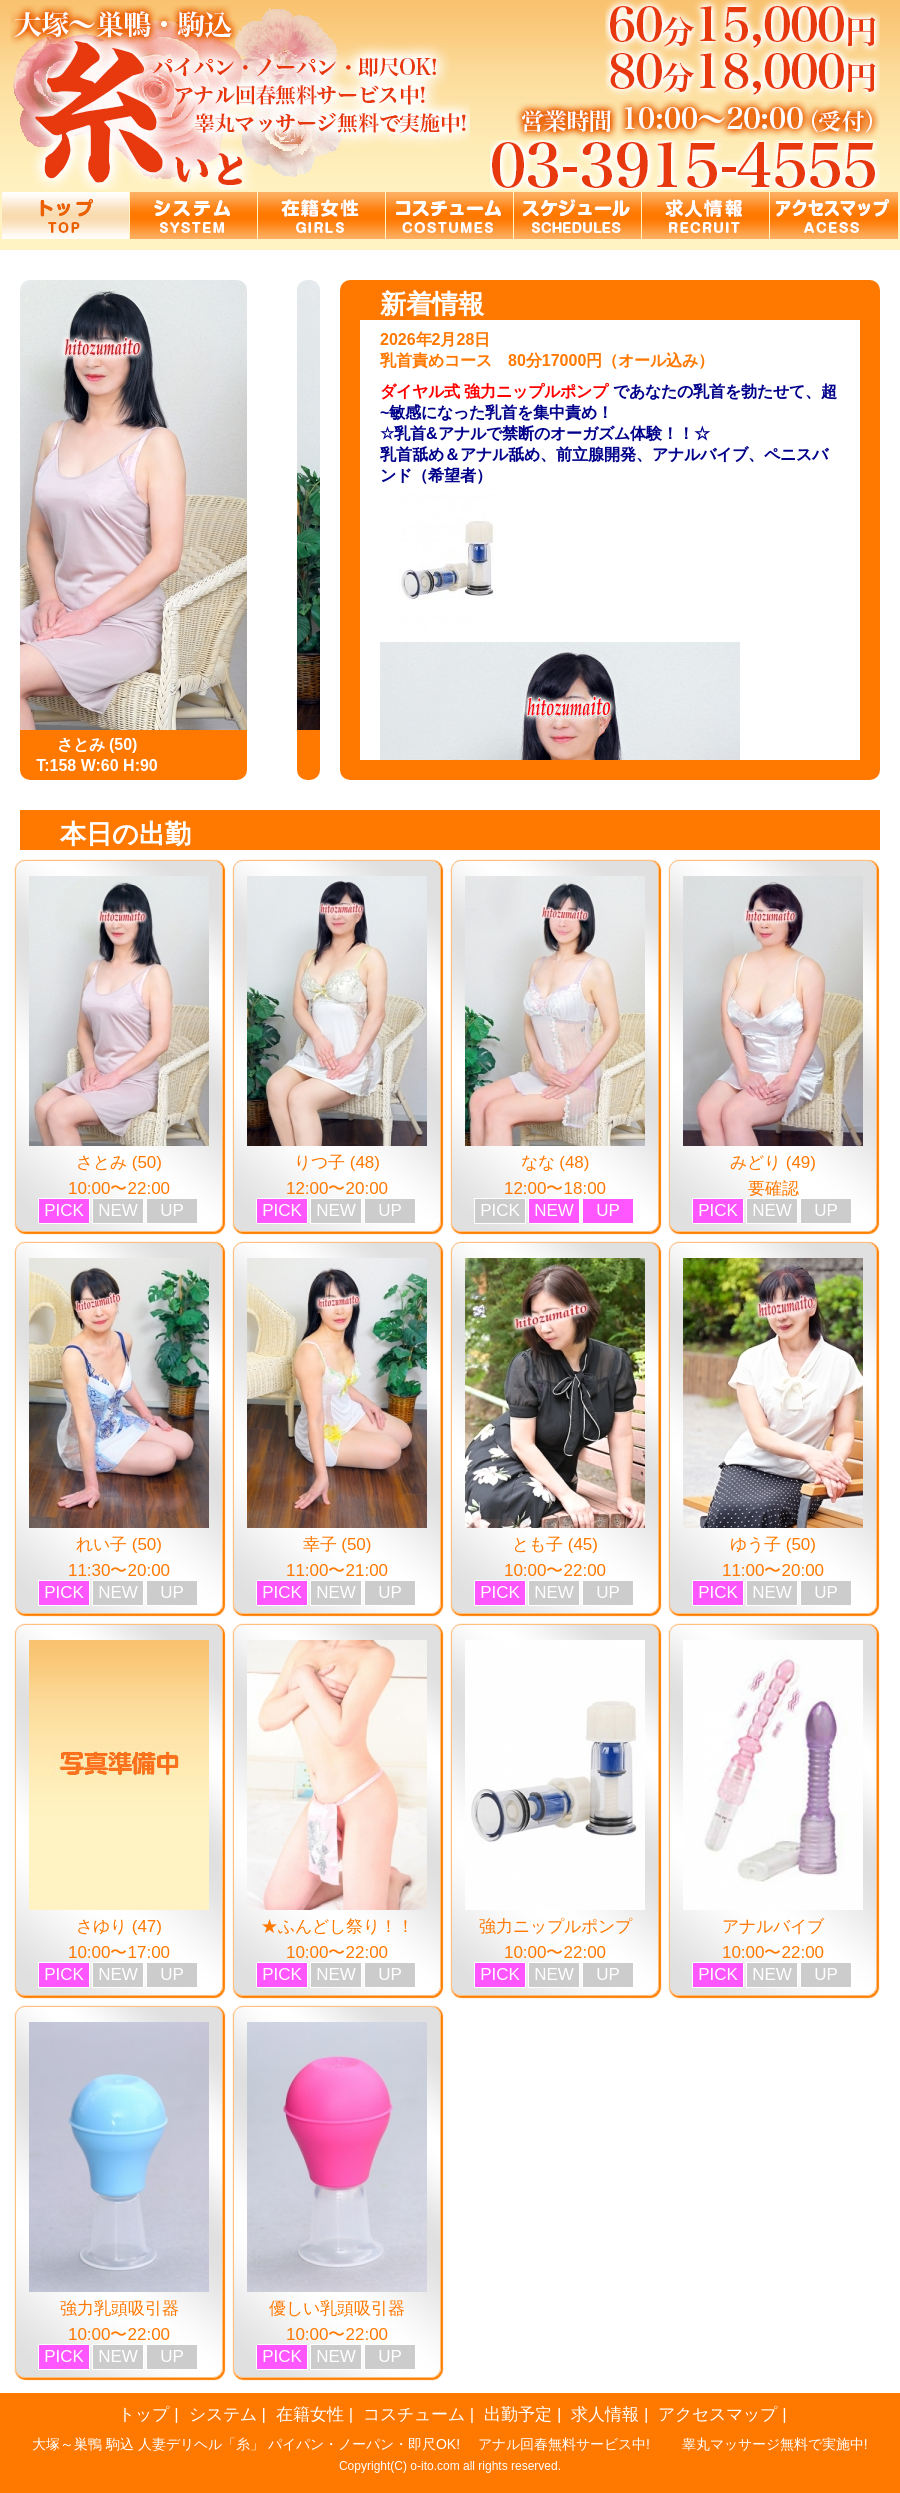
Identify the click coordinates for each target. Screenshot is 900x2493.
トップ (143, 2414)
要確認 (773, 1188)
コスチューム (414, 2414)
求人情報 (605, 2414)
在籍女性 (310, 2414)
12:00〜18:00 (555, 1188)
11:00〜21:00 (337, 1570)
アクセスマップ (717, 2414)
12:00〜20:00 (337, 1188)
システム (223, 2414)
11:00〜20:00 (773, 1570)
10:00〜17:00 (119, 1952)
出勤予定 (518, 2414)
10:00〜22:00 (119, 1188)
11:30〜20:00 (119, 1570)
